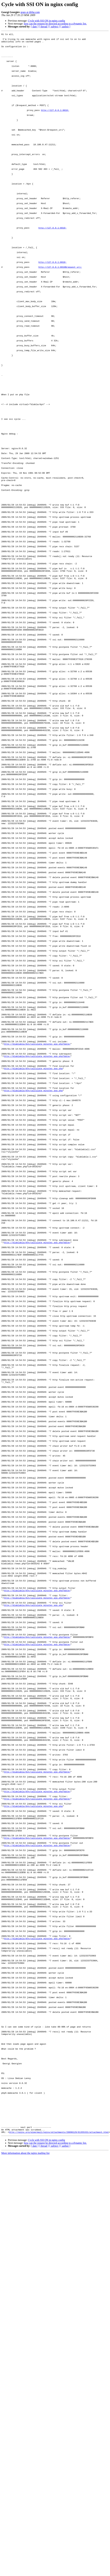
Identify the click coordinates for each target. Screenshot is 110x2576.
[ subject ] (54, 26)
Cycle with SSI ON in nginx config (46, 20)
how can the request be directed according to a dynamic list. (55, 23)
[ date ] (34, 26)
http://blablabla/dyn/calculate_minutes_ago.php (33, 1275)
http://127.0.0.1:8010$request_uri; (60, 314)
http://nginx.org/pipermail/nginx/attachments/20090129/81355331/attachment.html (59, 2552)
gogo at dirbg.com (30, 12)
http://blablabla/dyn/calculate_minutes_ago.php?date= (37, 1246)
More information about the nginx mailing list (25, 2573)
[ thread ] (44, 26)
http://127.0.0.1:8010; (55, 125)
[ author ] (65, 26)
